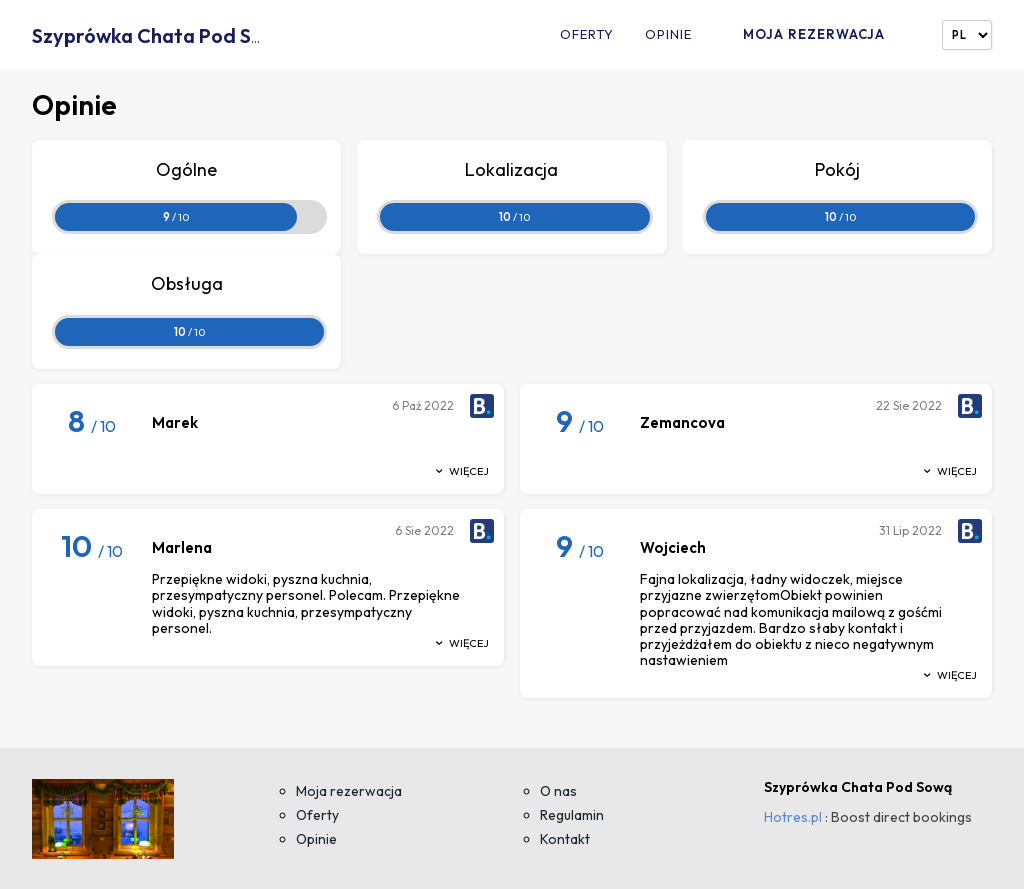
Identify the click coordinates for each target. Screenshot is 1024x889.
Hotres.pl (793, 817)
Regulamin (572, 815)
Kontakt (565, 839)
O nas (558, 791)
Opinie (668, 34)
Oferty (587, 34)
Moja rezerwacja (814, 34)
